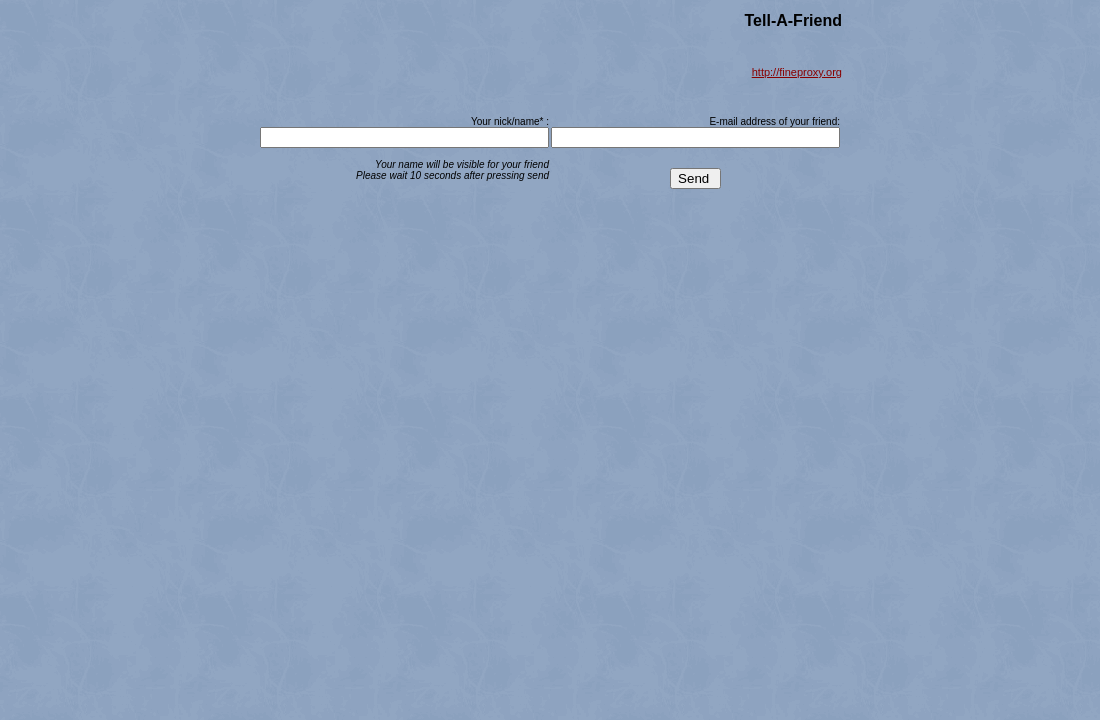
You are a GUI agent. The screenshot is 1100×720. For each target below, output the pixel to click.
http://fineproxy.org (797, 72)
